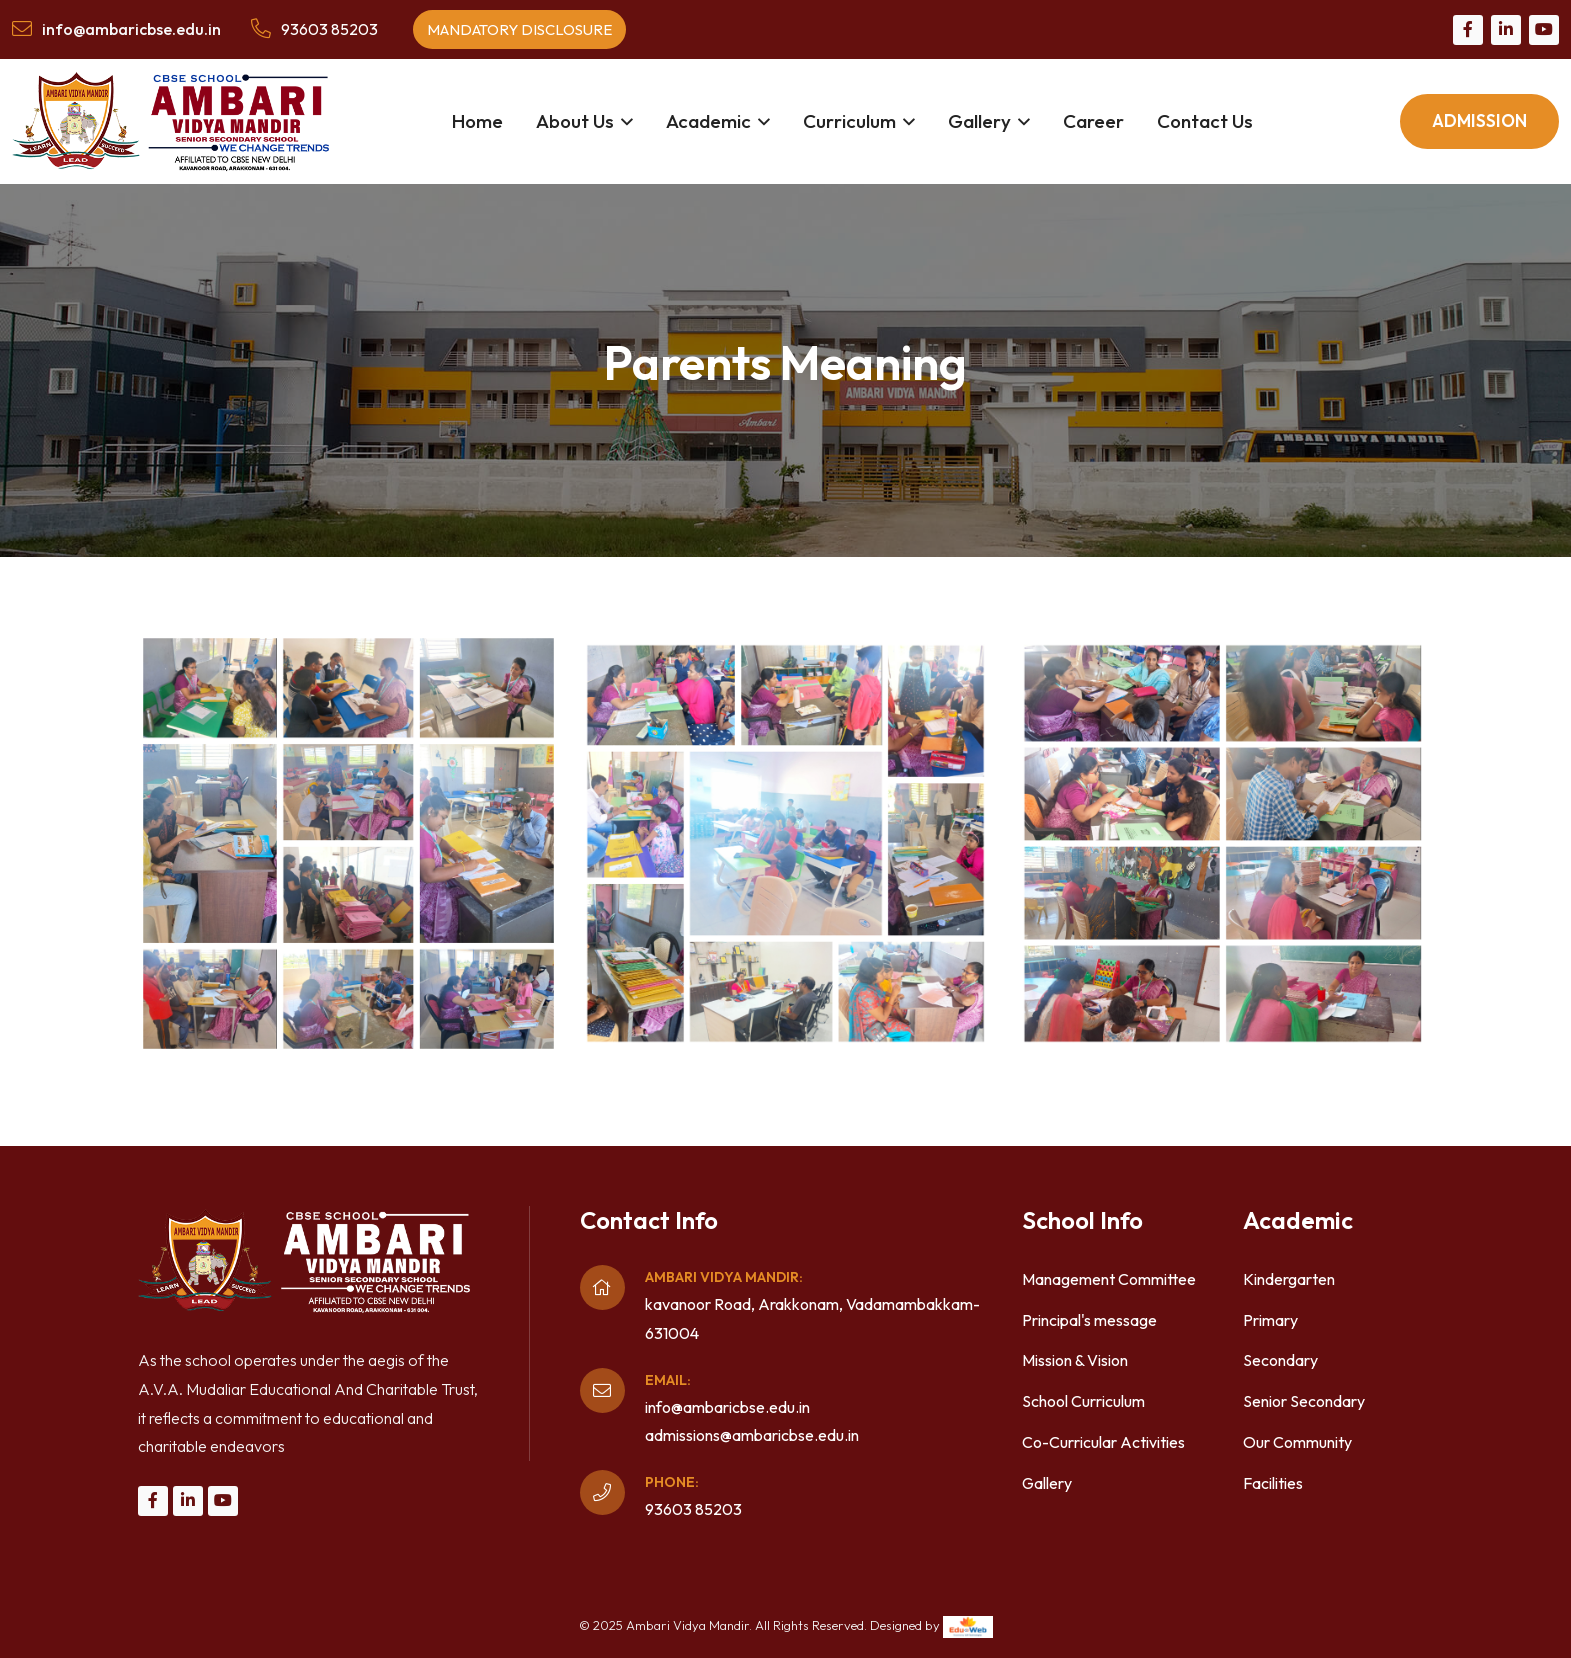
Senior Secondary (1304, 1401)
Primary (1270, 1320)
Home (477, 121)
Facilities (1273, 1483)
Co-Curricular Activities (1103, 1442)
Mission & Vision (1075, 1360)
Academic (708, 121)
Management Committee (1109, 1279)
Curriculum (849, 121)
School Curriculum (1083, 1401)
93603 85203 (329, 29)
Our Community (1297, 1442)
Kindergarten (1289, 1279)
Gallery (979, 121)
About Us (575, 121)
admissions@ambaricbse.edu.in (752, 1435)
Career (1093, 121)
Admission (1479, 120)
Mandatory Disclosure (519, 29)
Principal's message (1089, 1320)
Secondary (1280, 1360)
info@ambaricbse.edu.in (727, 1407)
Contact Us (1205, 121)
